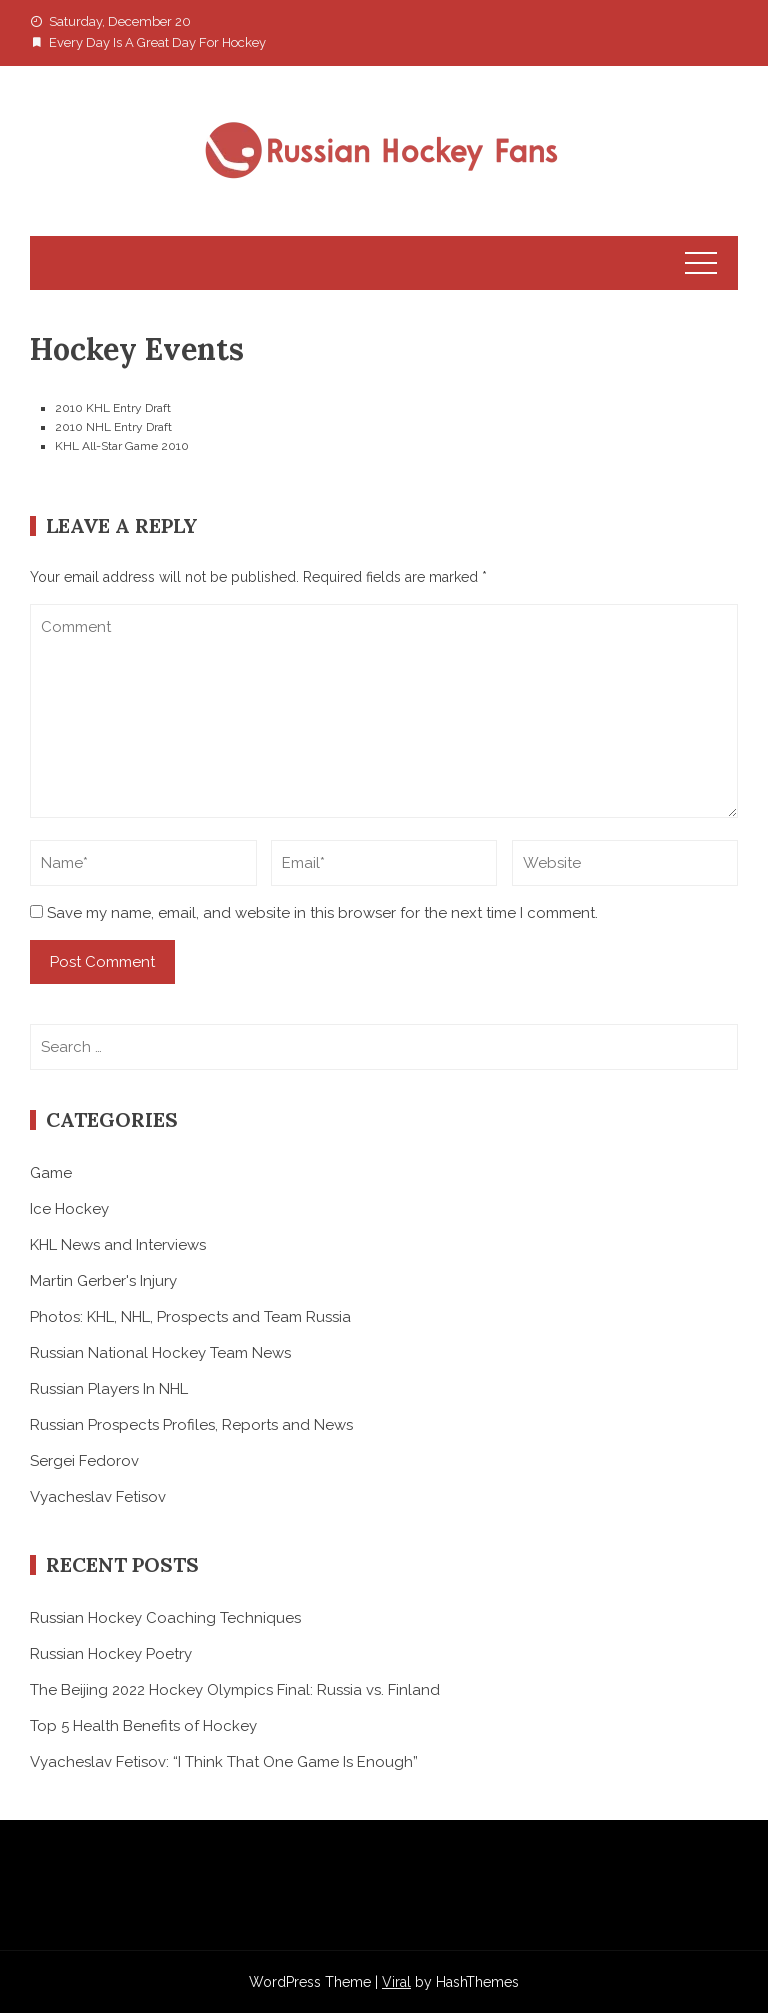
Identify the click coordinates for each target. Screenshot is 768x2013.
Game (51, 1173)
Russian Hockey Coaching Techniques (165, 1618)
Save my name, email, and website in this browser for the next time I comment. (322, 913)
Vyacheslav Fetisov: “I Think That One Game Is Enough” (224, 1762)
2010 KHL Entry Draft (113, 408)
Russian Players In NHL (109, 1389)
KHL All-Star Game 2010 (122, 446)
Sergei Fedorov (84, 1461)
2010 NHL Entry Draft (113, 427)
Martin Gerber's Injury (103, 1281)
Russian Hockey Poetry (111, 1654)
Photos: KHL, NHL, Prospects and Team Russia (190, 1317)
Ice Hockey (69, 1209)
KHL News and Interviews (118, 1245)
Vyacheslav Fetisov (98, 1497)
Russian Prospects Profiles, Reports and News (191, 1425)
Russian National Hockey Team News (160, 1353)
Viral (396, 1982)
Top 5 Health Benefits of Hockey (143, 1726)
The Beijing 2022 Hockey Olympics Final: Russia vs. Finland (235, 1690)
